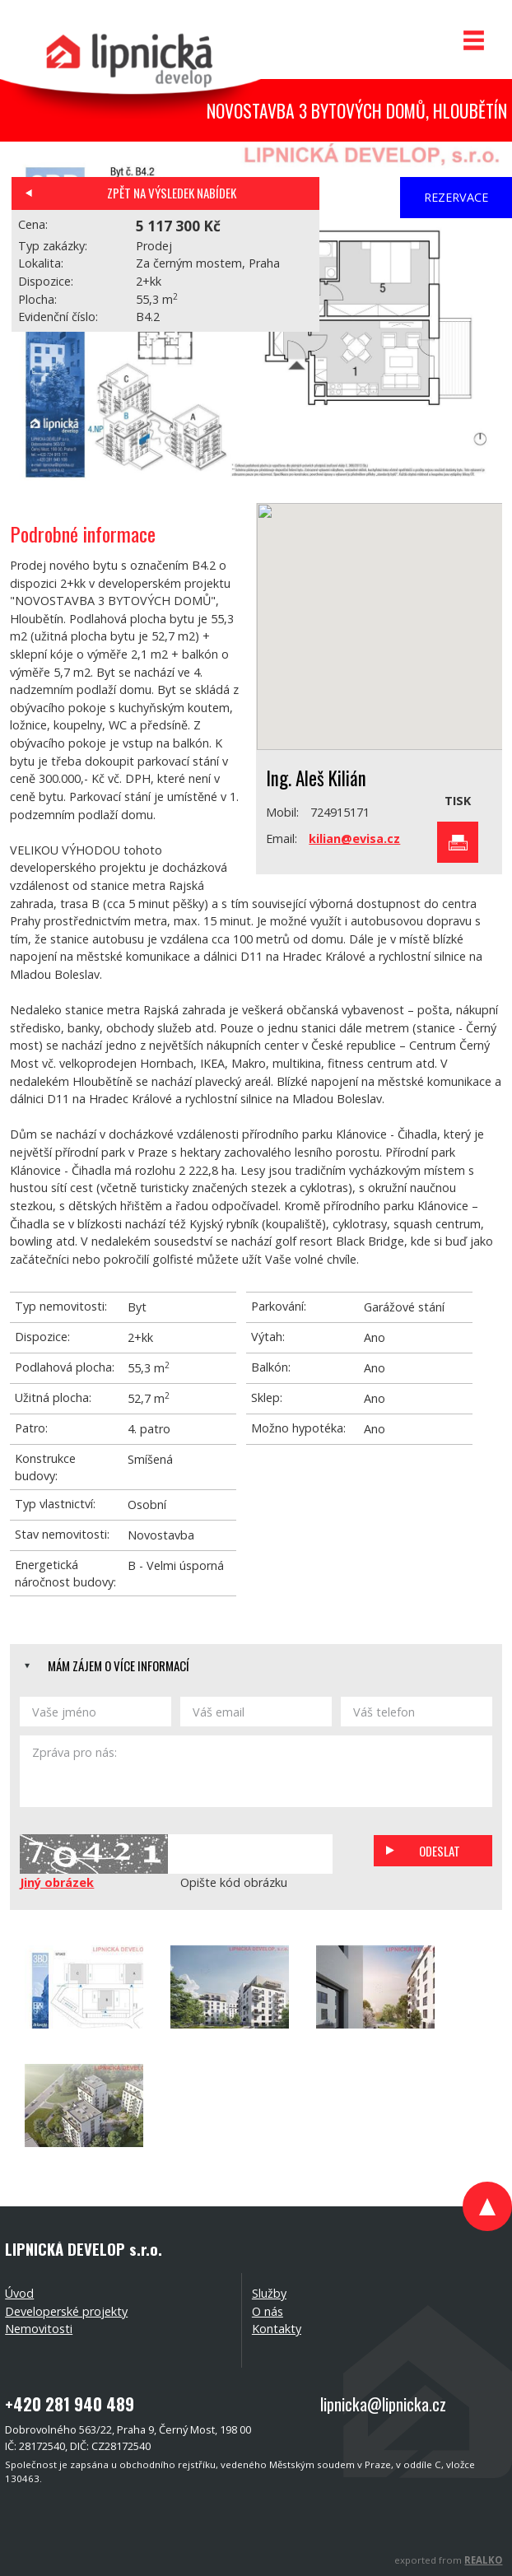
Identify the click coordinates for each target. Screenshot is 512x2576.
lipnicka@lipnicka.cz (383, 2404)
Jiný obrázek (57, 1882)
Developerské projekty (66, 2311)
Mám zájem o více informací (118, 1665)
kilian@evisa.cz (354, 838)
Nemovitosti (38, 2328)
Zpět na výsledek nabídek (171, 193)
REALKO (483, 2560)
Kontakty (276, 2328)
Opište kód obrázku (233, 1882)
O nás (267, 2311)
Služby (269, 2293)
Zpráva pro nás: (255, 1770)
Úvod (19, 2293)
